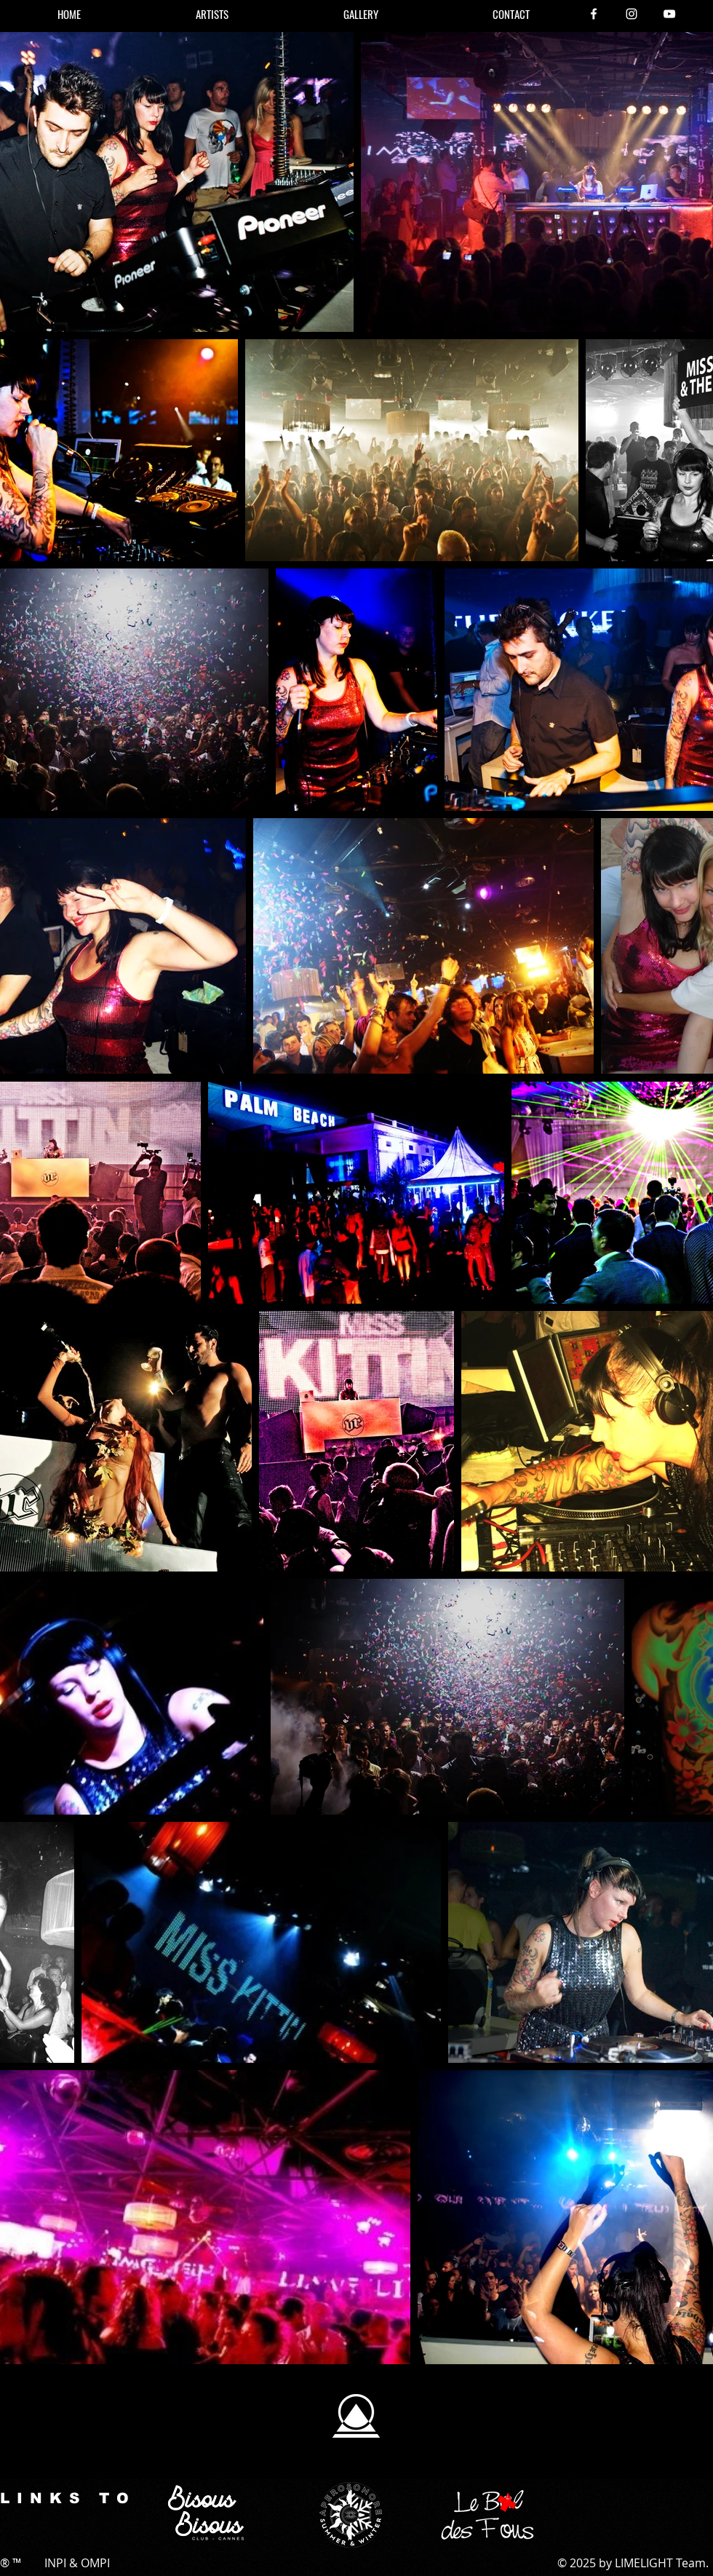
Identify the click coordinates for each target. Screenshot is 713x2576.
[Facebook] (593, 14)
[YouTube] (669, 14)
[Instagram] (631, 14)
